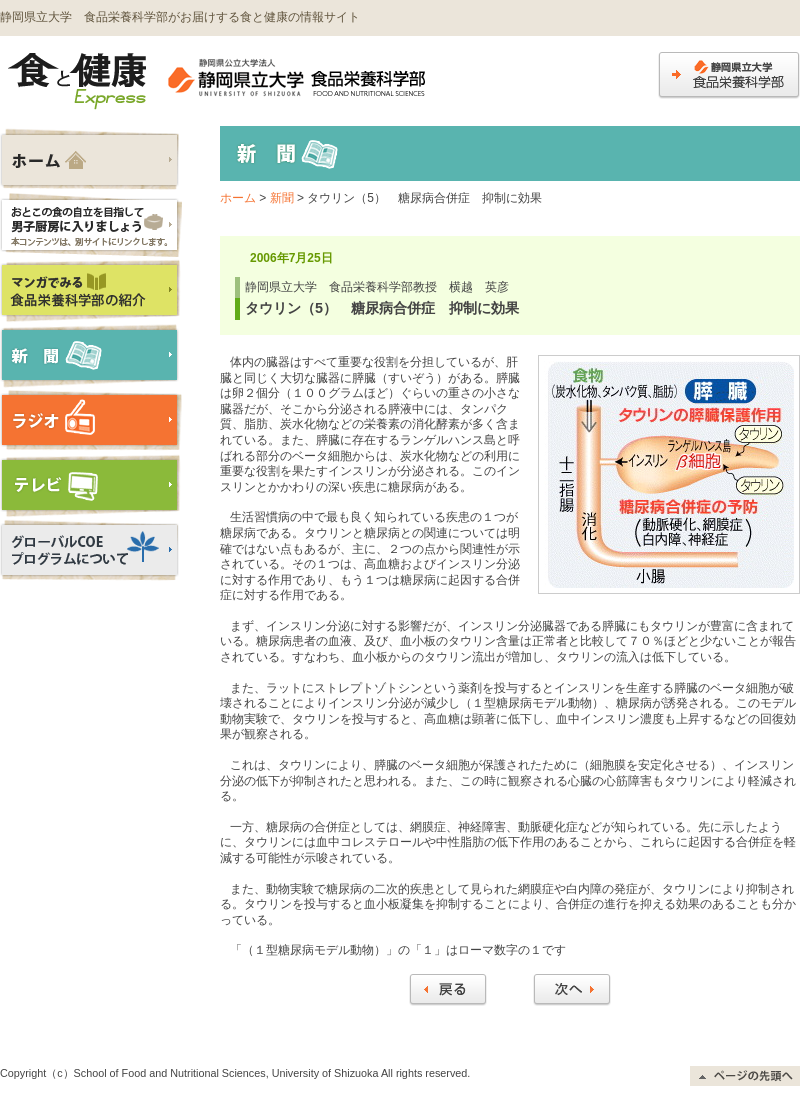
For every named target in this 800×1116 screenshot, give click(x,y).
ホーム (238, 198)
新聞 (282, 198)
